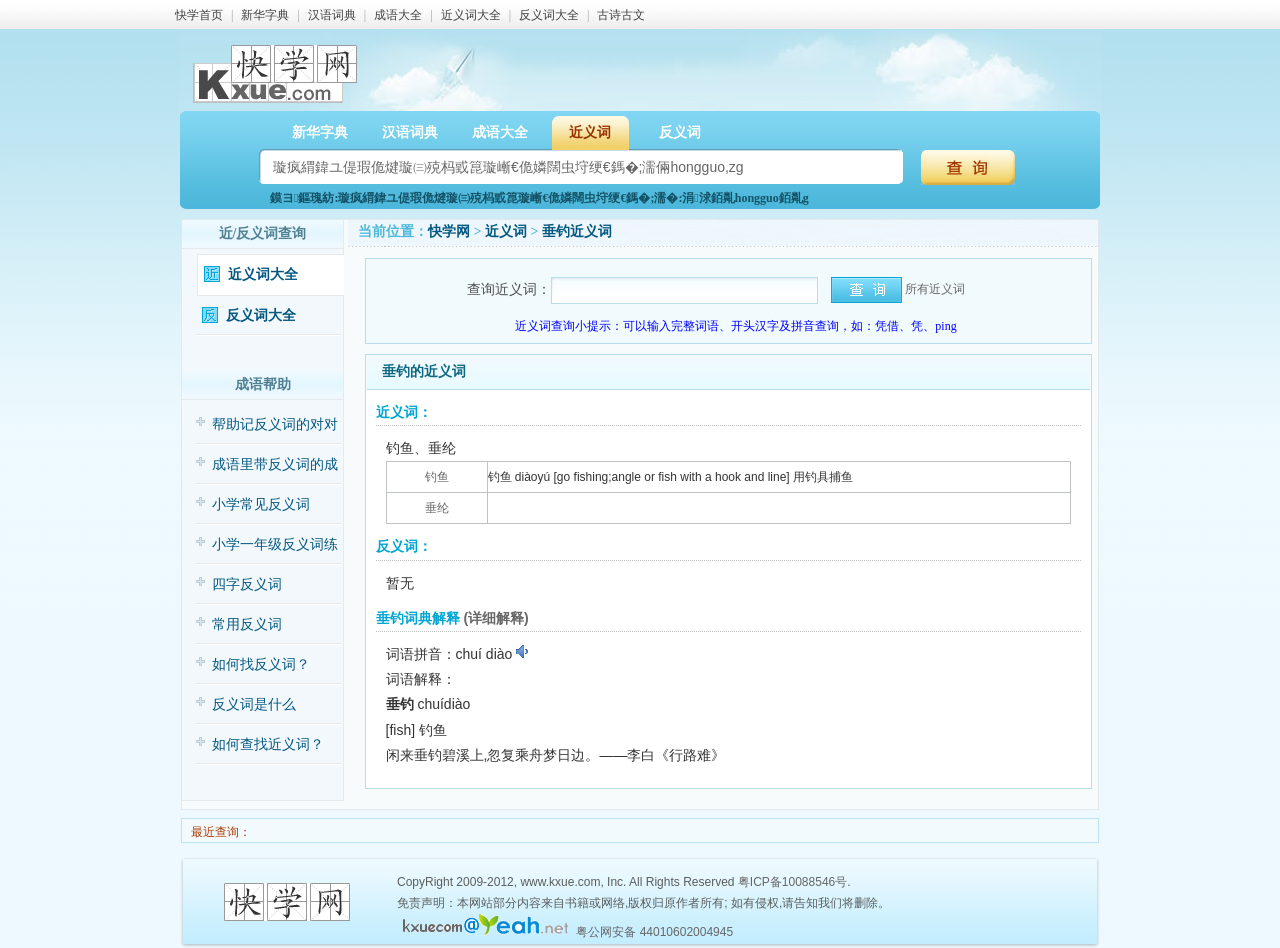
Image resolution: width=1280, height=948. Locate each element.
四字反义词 (247, 584)
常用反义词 (247, 624)
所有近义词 (935, 289)
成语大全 (398, 15)
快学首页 (199, 15)
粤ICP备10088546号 (792, 882)
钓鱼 (437, 477)
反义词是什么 (254, 704)
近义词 (590, 132)
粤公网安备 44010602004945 (654, 932)
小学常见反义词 (261, 504)
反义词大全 (549, 15)
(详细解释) (495, 618)
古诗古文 (621, 15)
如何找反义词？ (261, 664)
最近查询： (219, 832)
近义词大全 (471, 15)
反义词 (680, 132)
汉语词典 (332, 15)
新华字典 (265, 15)
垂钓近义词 (577, 231)
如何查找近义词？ (268, 744)
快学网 (449, 231)
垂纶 (437, 508)
